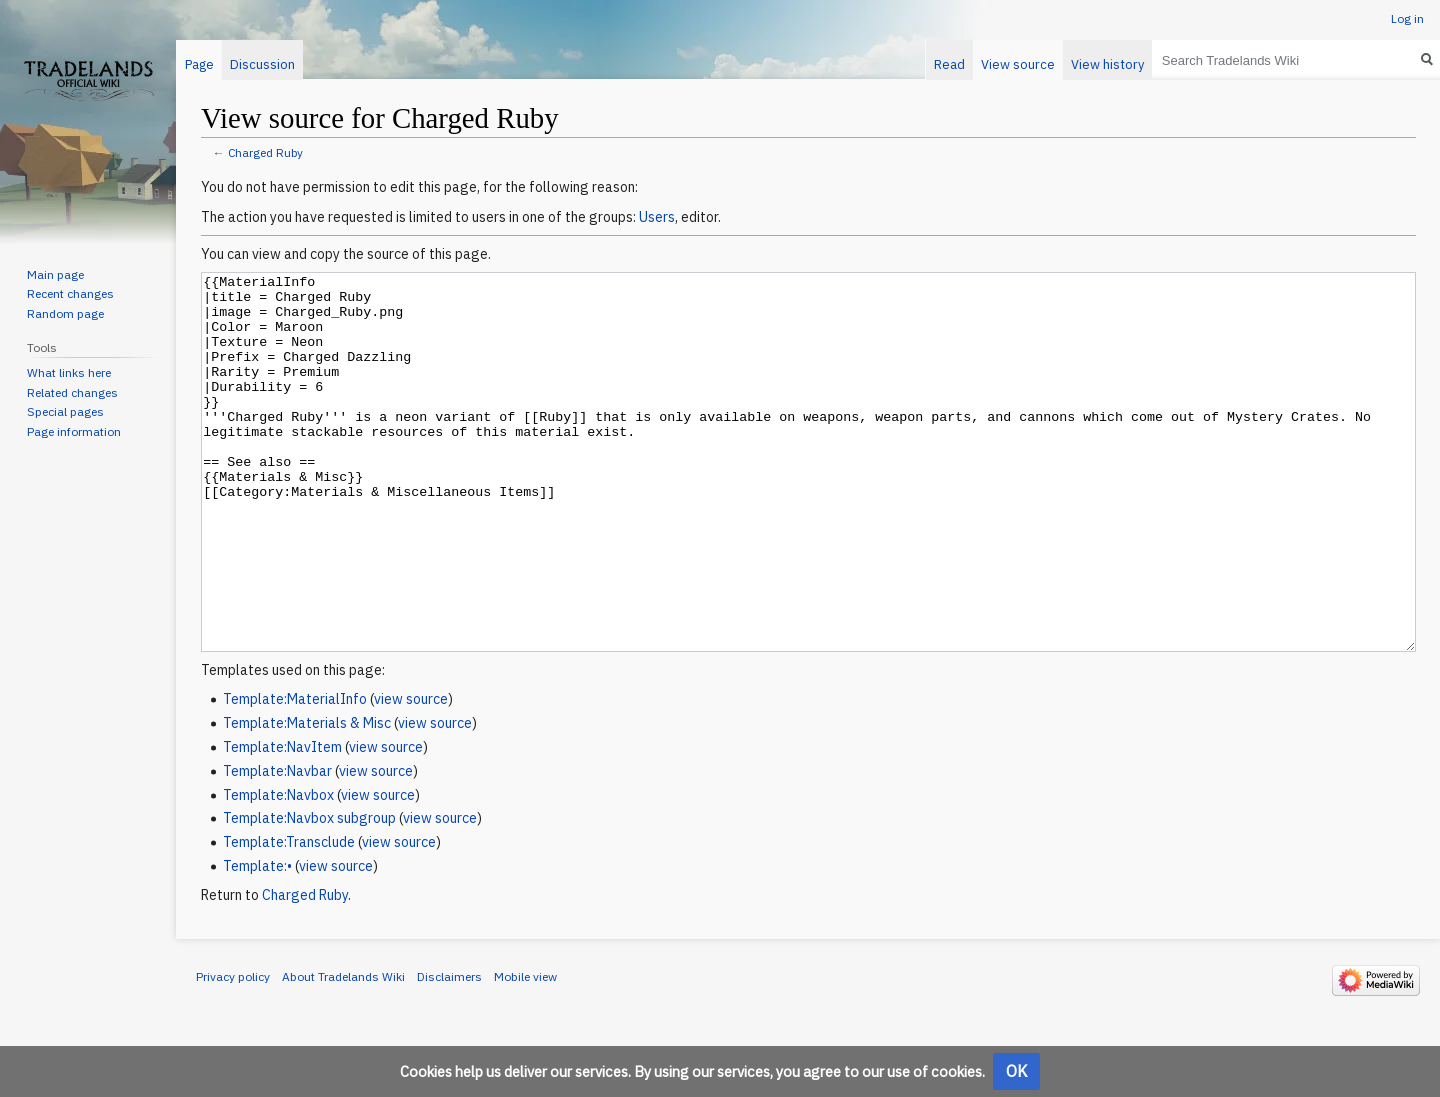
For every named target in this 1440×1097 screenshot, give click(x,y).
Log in (1407, 18)
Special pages (65, 411)
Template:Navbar (277, 846)
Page (199, 64)
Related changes (72, 392)
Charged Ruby (265, 152)
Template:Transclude (289, 917)
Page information (74, 431)
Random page (65, 313)
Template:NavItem (282, 822)
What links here (69, 372)
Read (949, 64)
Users (657, 217)
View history (1107, 64)
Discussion (262, 64)
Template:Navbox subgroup (309, 893)
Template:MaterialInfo (295, 774)
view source (411, 774)
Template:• (257, 941)
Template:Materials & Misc (307, 798)
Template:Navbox (278, 870)
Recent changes (70, 293)
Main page (55, 274)
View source (1018, 64)
